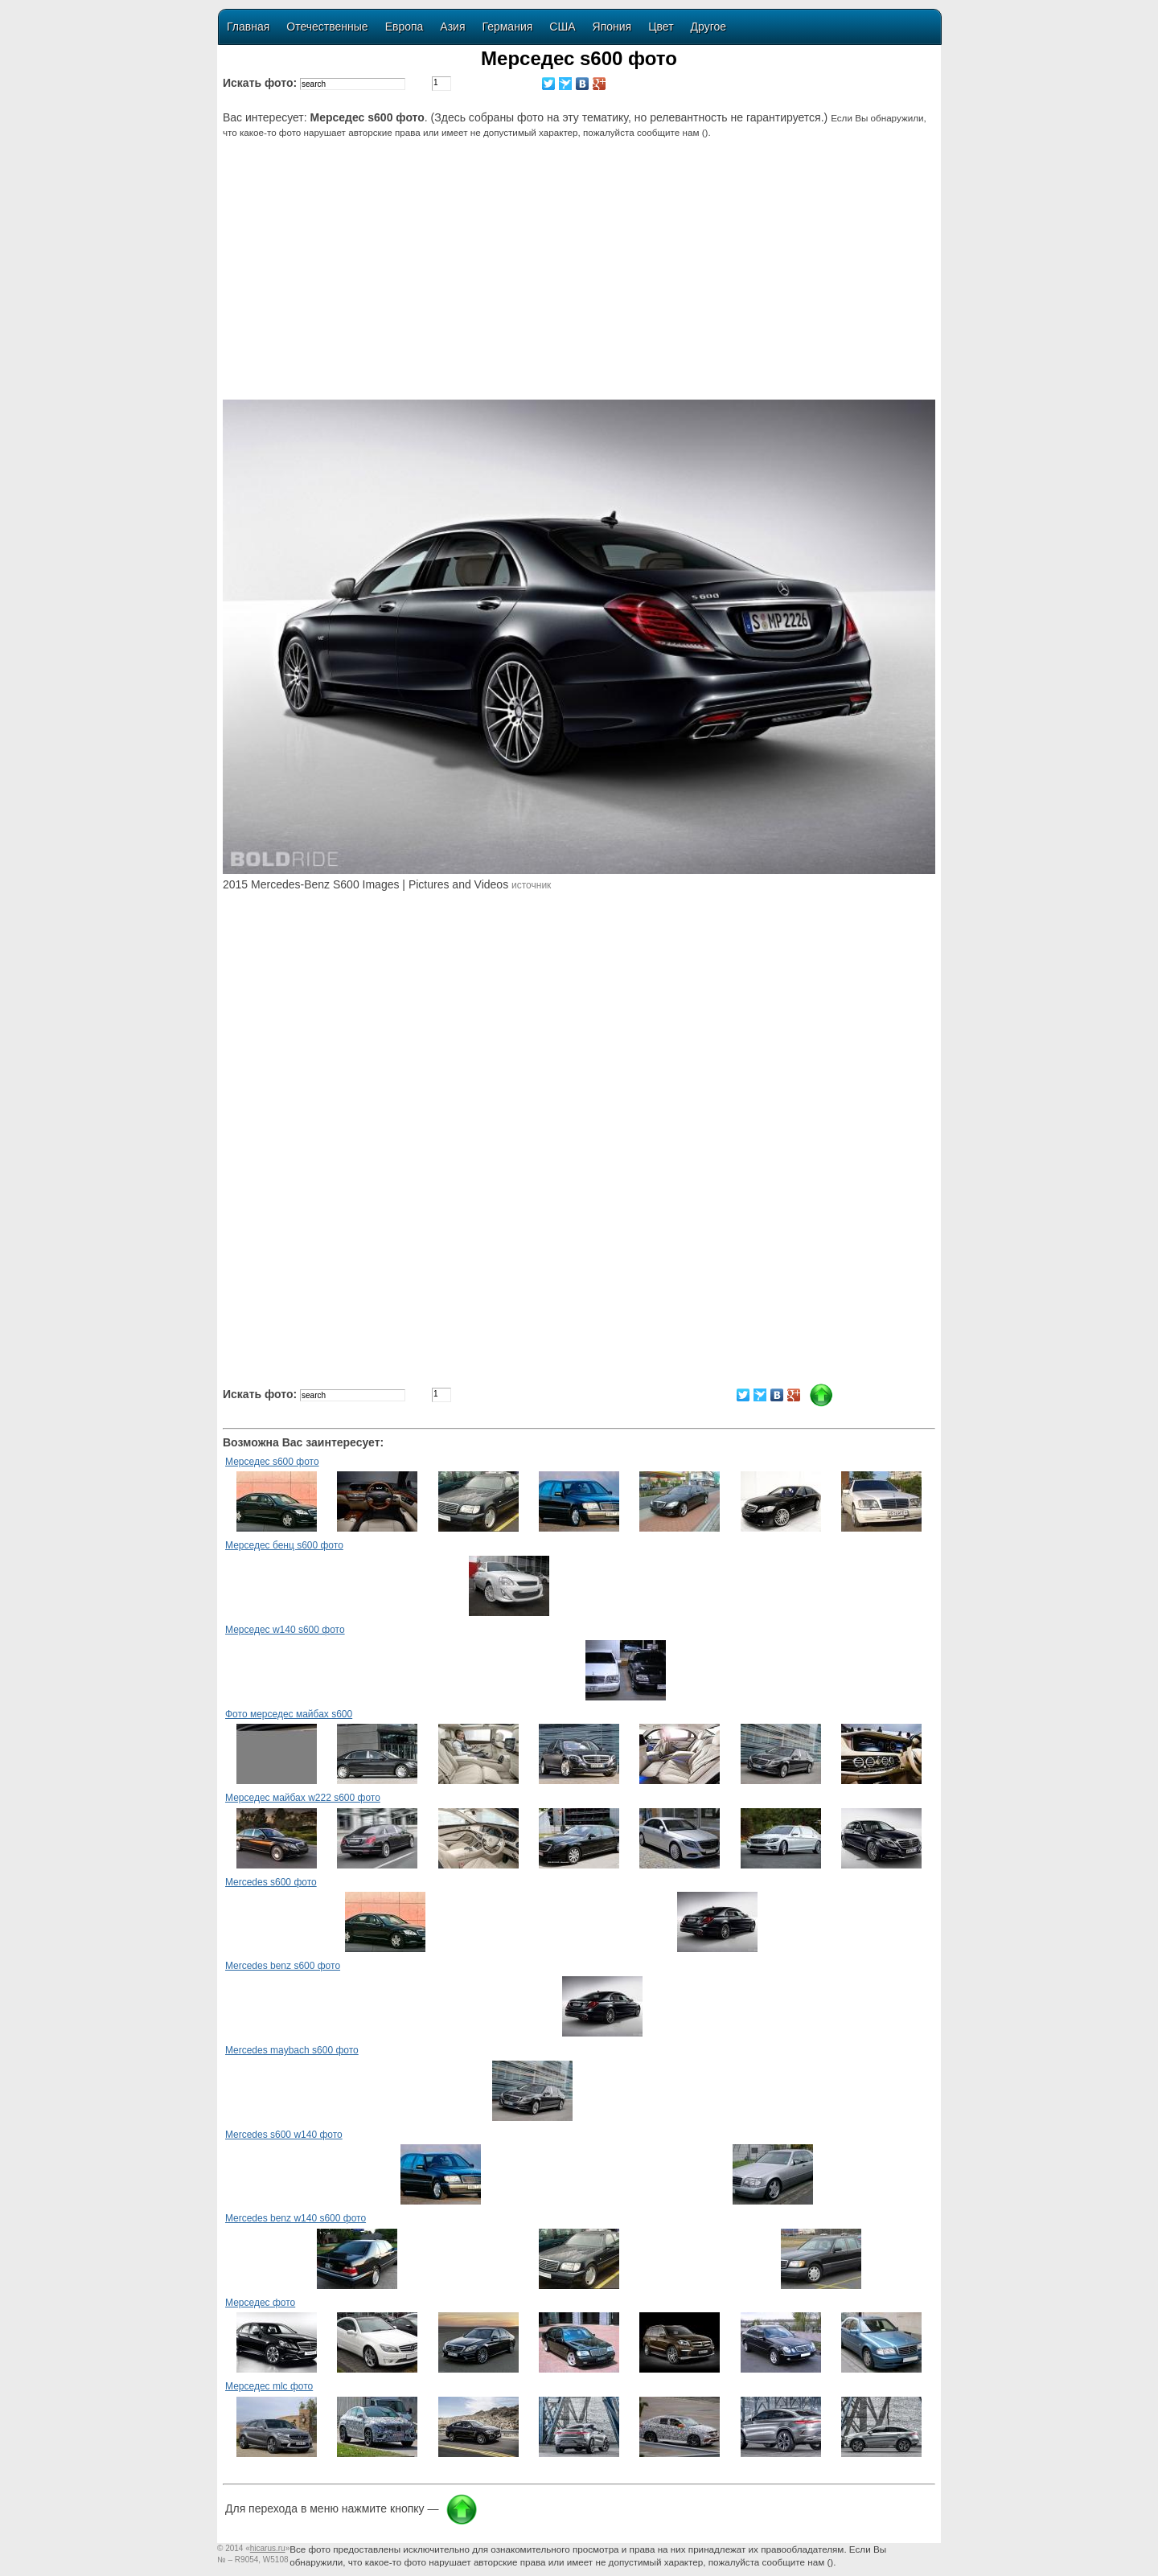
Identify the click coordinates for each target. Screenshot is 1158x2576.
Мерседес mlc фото (269, 2386)
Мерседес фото (260, 2302)
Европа (404, 26)
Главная (248, 26)
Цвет (660, 26)
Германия (507, 26)
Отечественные (327, 26)
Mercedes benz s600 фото (282, 1965)
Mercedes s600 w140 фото (284, 2134)
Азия (452, 26)
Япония (612, 26)
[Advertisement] (581, 279)
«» (267, 2548)
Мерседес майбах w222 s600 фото (302, 1797)
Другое (708, 26)
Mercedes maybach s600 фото (292, 2050)
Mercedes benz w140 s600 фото (295, 2218)
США (562, 26)
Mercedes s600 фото (271, 1882)
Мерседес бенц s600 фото (284, 1545)
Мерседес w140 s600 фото (285, 1629)
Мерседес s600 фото (272, 1461)
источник (531, 885)
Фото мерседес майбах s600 (288, 1714)
